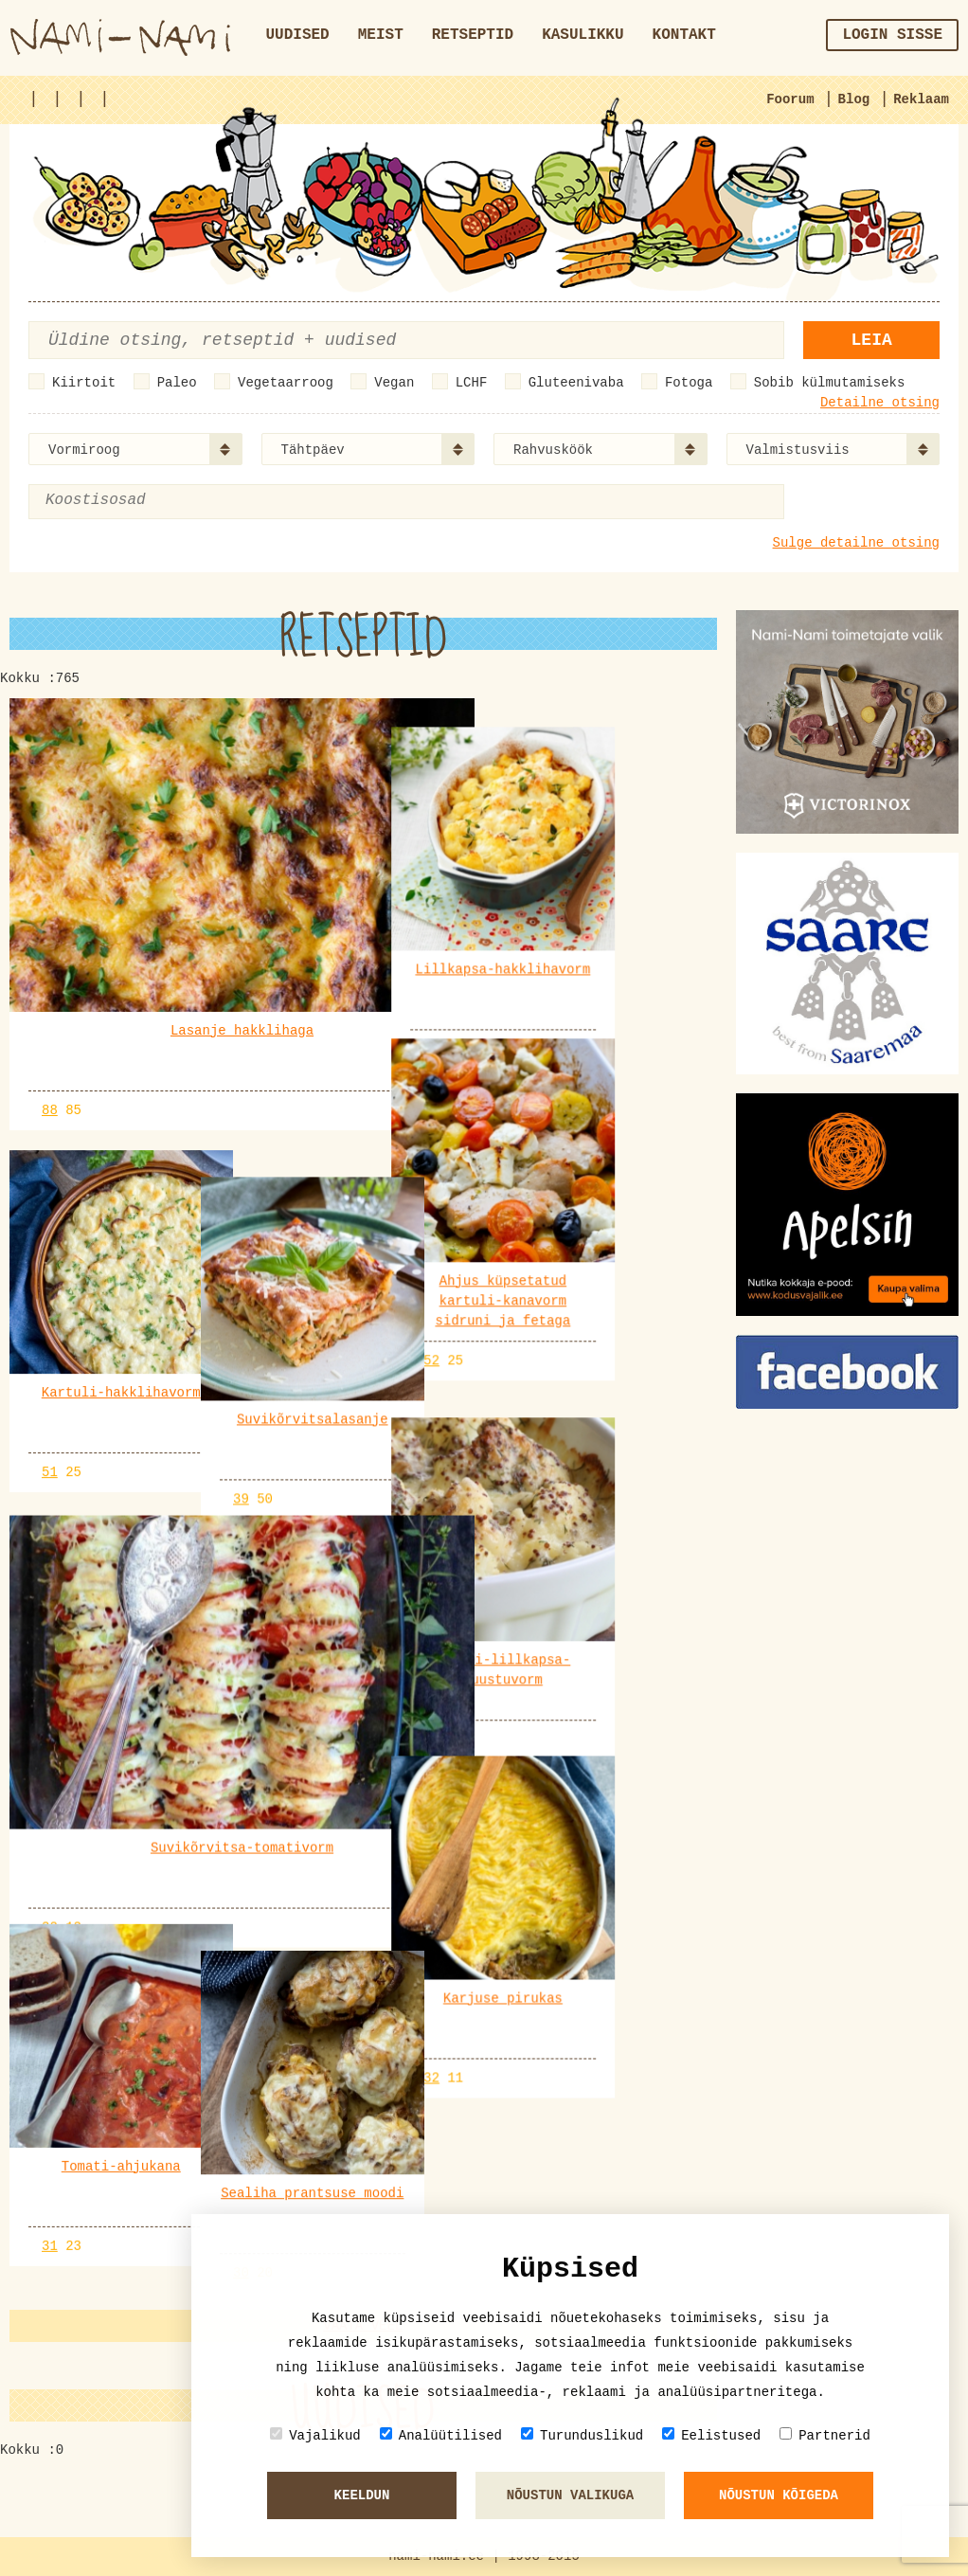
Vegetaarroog (285, 382)
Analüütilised (441, 2435)
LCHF (472, 382)
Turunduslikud (582, 2435)
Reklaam (921, 99)
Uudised (298, 35)
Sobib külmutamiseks (829, 382)
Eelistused (711, 2435)
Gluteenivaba (576, 382)
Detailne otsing (880, 402)
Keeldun (362, 2495)
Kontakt (684, 35)
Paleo (177, 382)
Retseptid (472, 35)
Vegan (394, 382)
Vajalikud (315, 2435)
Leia (871, 340)
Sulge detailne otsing (856, 542)
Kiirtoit (84, 382)
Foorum (790, 99)
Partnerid (825, 2435)
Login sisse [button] (892, 35)
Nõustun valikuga (570, 2495)
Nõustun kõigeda (778, 2495)
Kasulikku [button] (582, 35)
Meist (380, 35)
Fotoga (688, 382)
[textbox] (137, 501)
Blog (854, 99)
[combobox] (135, 449)
